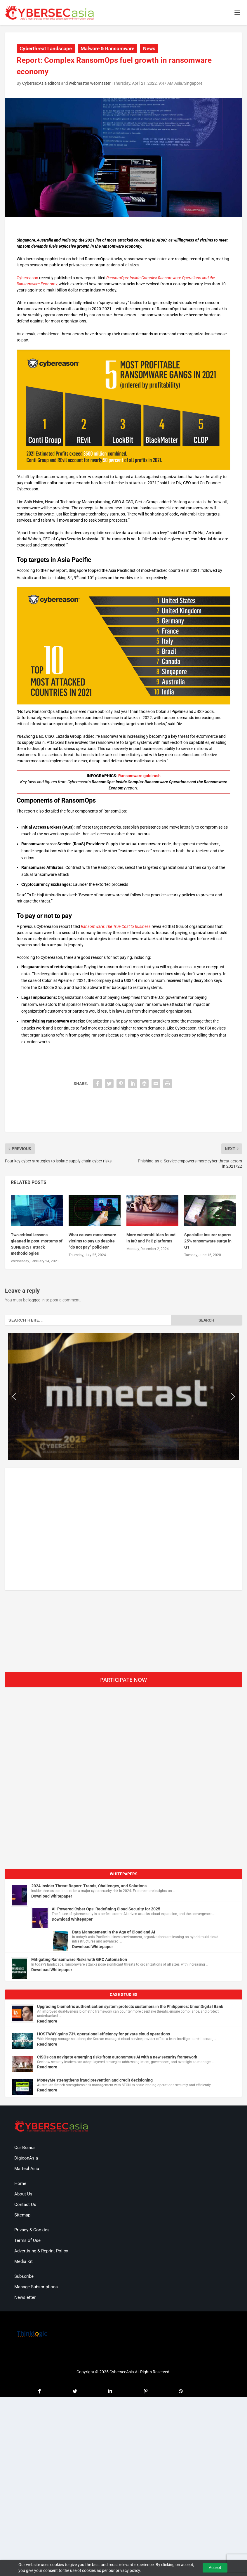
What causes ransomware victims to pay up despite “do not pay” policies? (92, 1241)
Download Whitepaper (51, 1896)
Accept (215, 2567)
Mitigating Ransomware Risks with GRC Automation (79, 1959)
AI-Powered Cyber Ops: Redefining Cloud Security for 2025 (106, 1909)
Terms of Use (27, 2240)
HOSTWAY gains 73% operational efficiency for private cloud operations (104, 2034)
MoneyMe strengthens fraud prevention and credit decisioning (95, 2080)
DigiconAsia (26, 2158)
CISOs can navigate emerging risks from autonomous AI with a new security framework (117, 2057)
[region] (123, 1396)
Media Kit (23, 2261)
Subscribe (24, 2276)
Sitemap (22, 2215)
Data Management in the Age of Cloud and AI (113, 1932)
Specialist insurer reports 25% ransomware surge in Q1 (208, 1241)
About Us (23, 2194)
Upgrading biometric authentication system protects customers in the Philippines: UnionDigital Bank (130, 2006)
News (149, 48)
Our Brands (25, 2147)
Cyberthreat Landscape (46, 48)
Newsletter (25, 2297)
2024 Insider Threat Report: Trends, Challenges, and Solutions (89, 1886)
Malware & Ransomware (107, 48)
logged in (36, 1300)
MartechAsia (26, 2168)
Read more (47, 2021)
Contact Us (25, 2204)
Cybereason (27, 277)
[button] (14, 1396)
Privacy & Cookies (32, 2230)
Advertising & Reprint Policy (41, 2251)
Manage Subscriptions (36, 2286)
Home (20, 2183)
